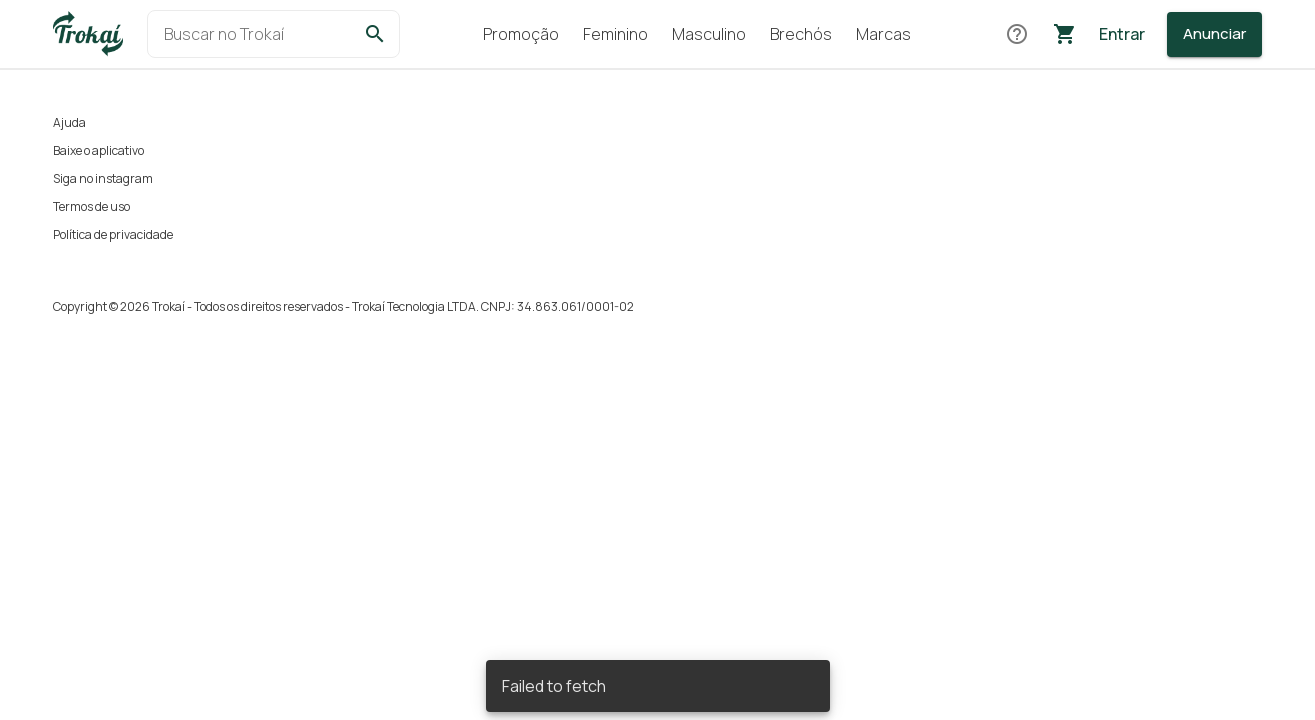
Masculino (709, 34)
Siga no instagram (103, 178)
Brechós (801, 34)
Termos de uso (91, 206)
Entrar (1122, 34)
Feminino (615, 34)
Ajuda (69, 122)
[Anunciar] (1214, 34)
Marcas (883, 34)
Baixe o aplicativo (98, 150)
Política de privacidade (113, 234)
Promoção (521, 34)
